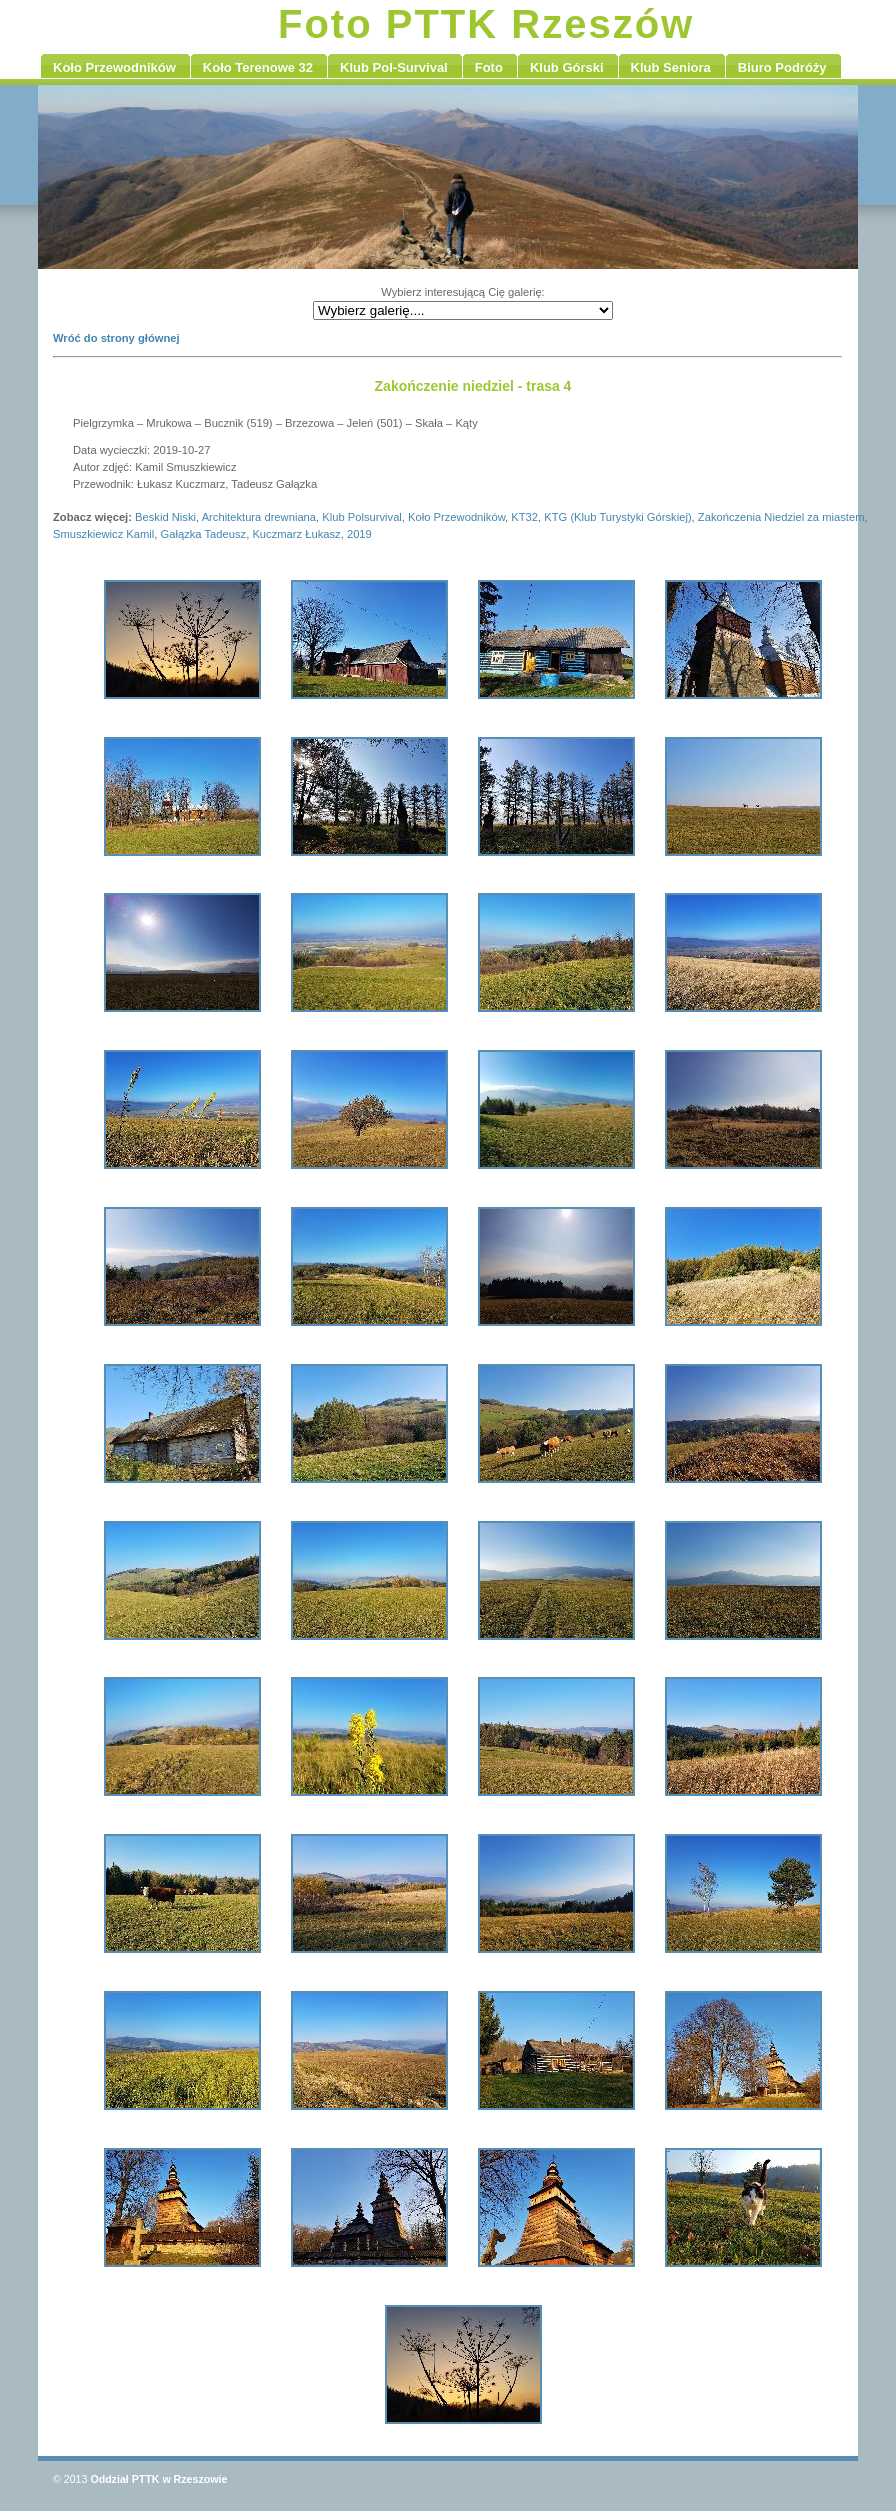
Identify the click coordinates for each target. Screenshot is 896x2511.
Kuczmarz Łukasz (296, 534)
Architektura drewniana (259, 517)
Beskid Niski (165, 517)
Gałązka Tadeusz (204, 534)
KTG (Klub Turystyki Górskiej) (617, 517)
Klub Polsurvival (362, 517)
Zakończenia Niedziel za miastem (781, 517)
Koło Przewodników (456, 517)
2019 (359, 534)
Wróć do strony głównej (116, 338)
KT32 (524, 517)
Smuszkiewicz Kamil (103, 534)
